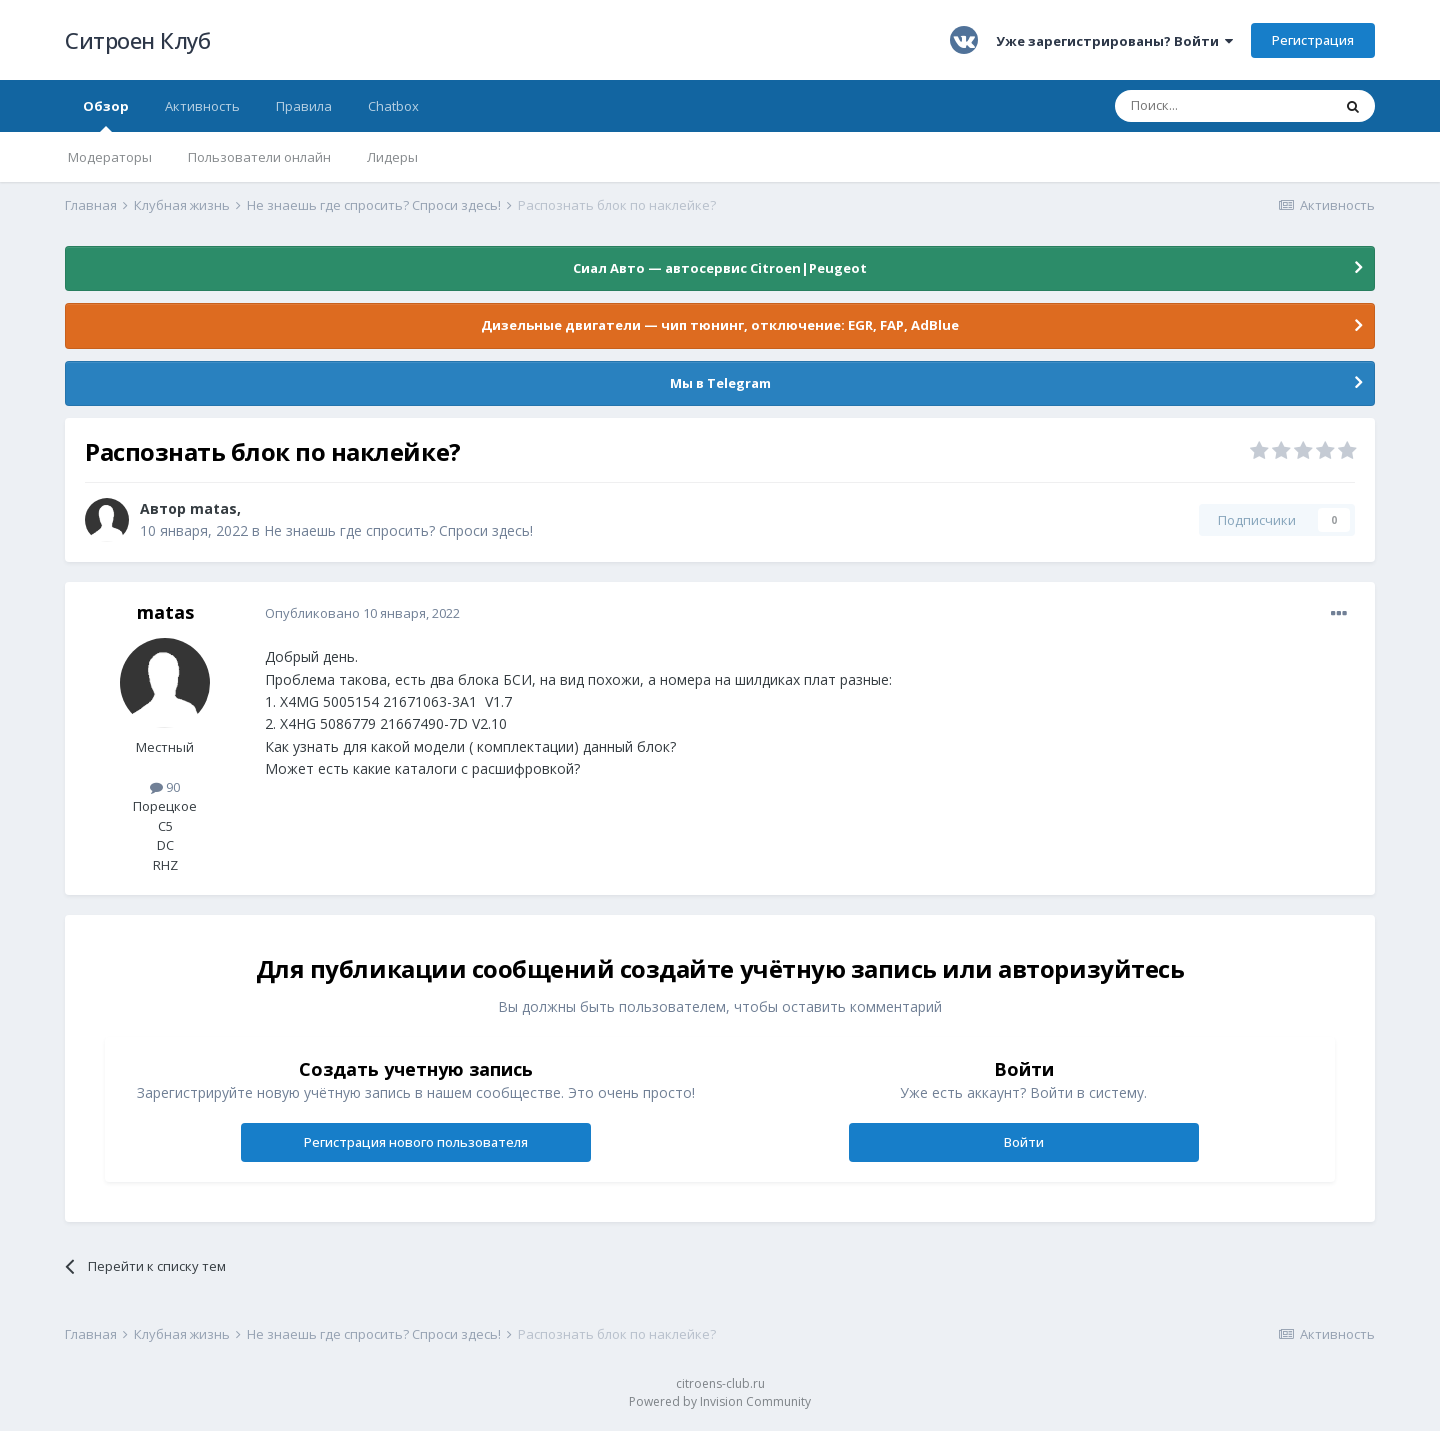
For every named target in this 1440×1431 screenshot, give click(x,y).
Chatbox (393, 106)
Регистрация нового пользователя (416, 1142)
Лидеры (392, 157)
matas (213, 508)
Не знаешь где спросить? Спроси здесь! (398, 530)
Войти (1024, 1142)
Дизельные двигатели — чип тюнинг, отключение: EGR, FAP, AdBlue (720, 325)
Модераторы (110, 157)
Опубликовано (362, 613)
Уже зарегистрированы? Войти (1114, 41)
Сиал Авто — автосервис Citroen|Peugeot (720, 268)
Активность (202, 106)
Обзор (106, 114)
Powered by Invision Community (720, 1401)
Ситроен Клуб (137, 40)
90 (165, 787)
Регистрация (1313, 40)
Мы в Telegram (720, 383)
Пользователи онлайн (259, 157)
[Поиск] (1223, 106)
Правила (304, 106)
